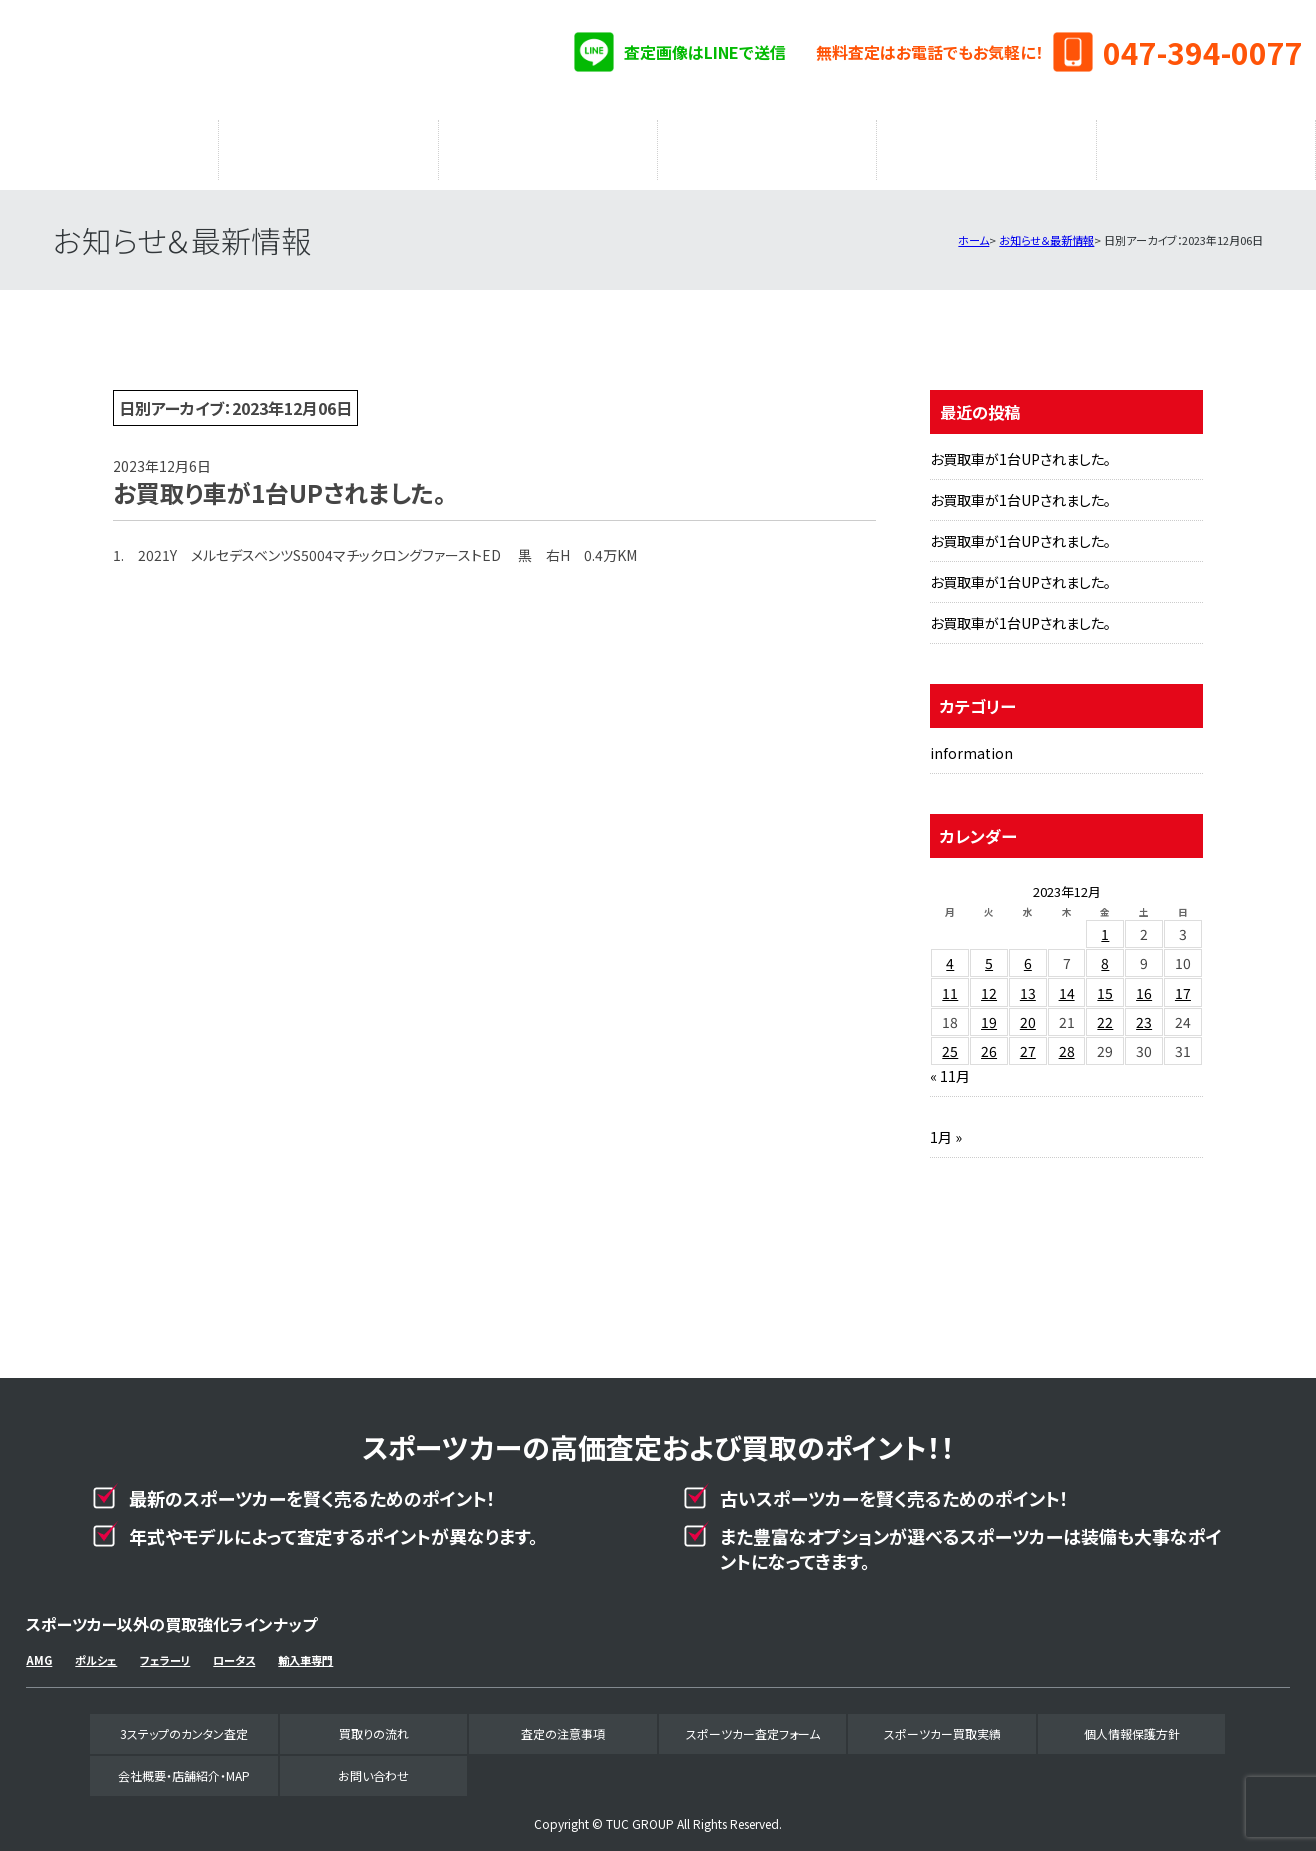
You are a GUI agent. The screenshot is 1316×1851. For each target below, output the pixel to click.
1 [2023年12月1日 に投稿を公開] (1105, 924)
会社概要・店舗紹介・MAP (1206, 145)
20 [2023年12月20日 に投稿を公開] (1028, 1012)
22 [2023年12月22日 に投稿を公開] (1105, 1012)
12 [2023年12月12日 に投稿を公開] (989, 983)
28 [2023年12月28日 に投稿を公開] (1067, 1041)
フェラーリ (165, 1650)
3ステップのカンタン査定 (109, 145)
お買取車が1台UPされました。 (1020, 449)
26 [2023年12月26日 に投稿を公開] (989, 1041)
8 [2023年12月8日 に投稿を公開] (1105, 953)
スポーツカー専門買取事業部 (238, 60)
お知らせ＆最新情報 (1046, 230)
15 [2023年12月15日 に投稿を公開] (1105, 983)
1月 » (946, 1127)
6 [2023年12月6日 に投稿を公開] (1028, 953)
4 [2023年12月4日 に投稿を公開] (950, 953)
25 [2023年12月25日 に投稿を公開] (950, 1041)
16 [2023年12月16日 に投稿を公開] (1144, 983)
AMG (39, 1650)
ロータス (234, 1650)
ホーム (973, 230)
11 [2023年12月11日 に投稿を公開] (950, 983)
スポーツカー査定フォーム (767, 145)
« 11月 (950, 1066)
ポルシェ (96, 1650)
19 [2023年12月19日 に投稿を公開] (989, 1012)
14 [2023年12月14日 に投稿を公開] (1067, 983)
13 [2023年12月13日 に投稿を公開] (1028, 983)
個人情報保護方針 (1132, 1723)
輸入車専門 (305, 1650)
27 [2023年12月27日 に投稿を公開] (1028, 1041)
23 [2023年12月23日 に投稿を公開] (1144, 1012)
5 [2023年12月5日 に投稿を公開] (989, 953)
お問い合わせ (373, 1765)
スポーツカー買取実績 (986, 145)
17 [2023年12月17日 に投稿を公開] (1183, 983)
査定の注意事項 (548, 145)
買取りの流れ (328, 145)
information (971, 743)
